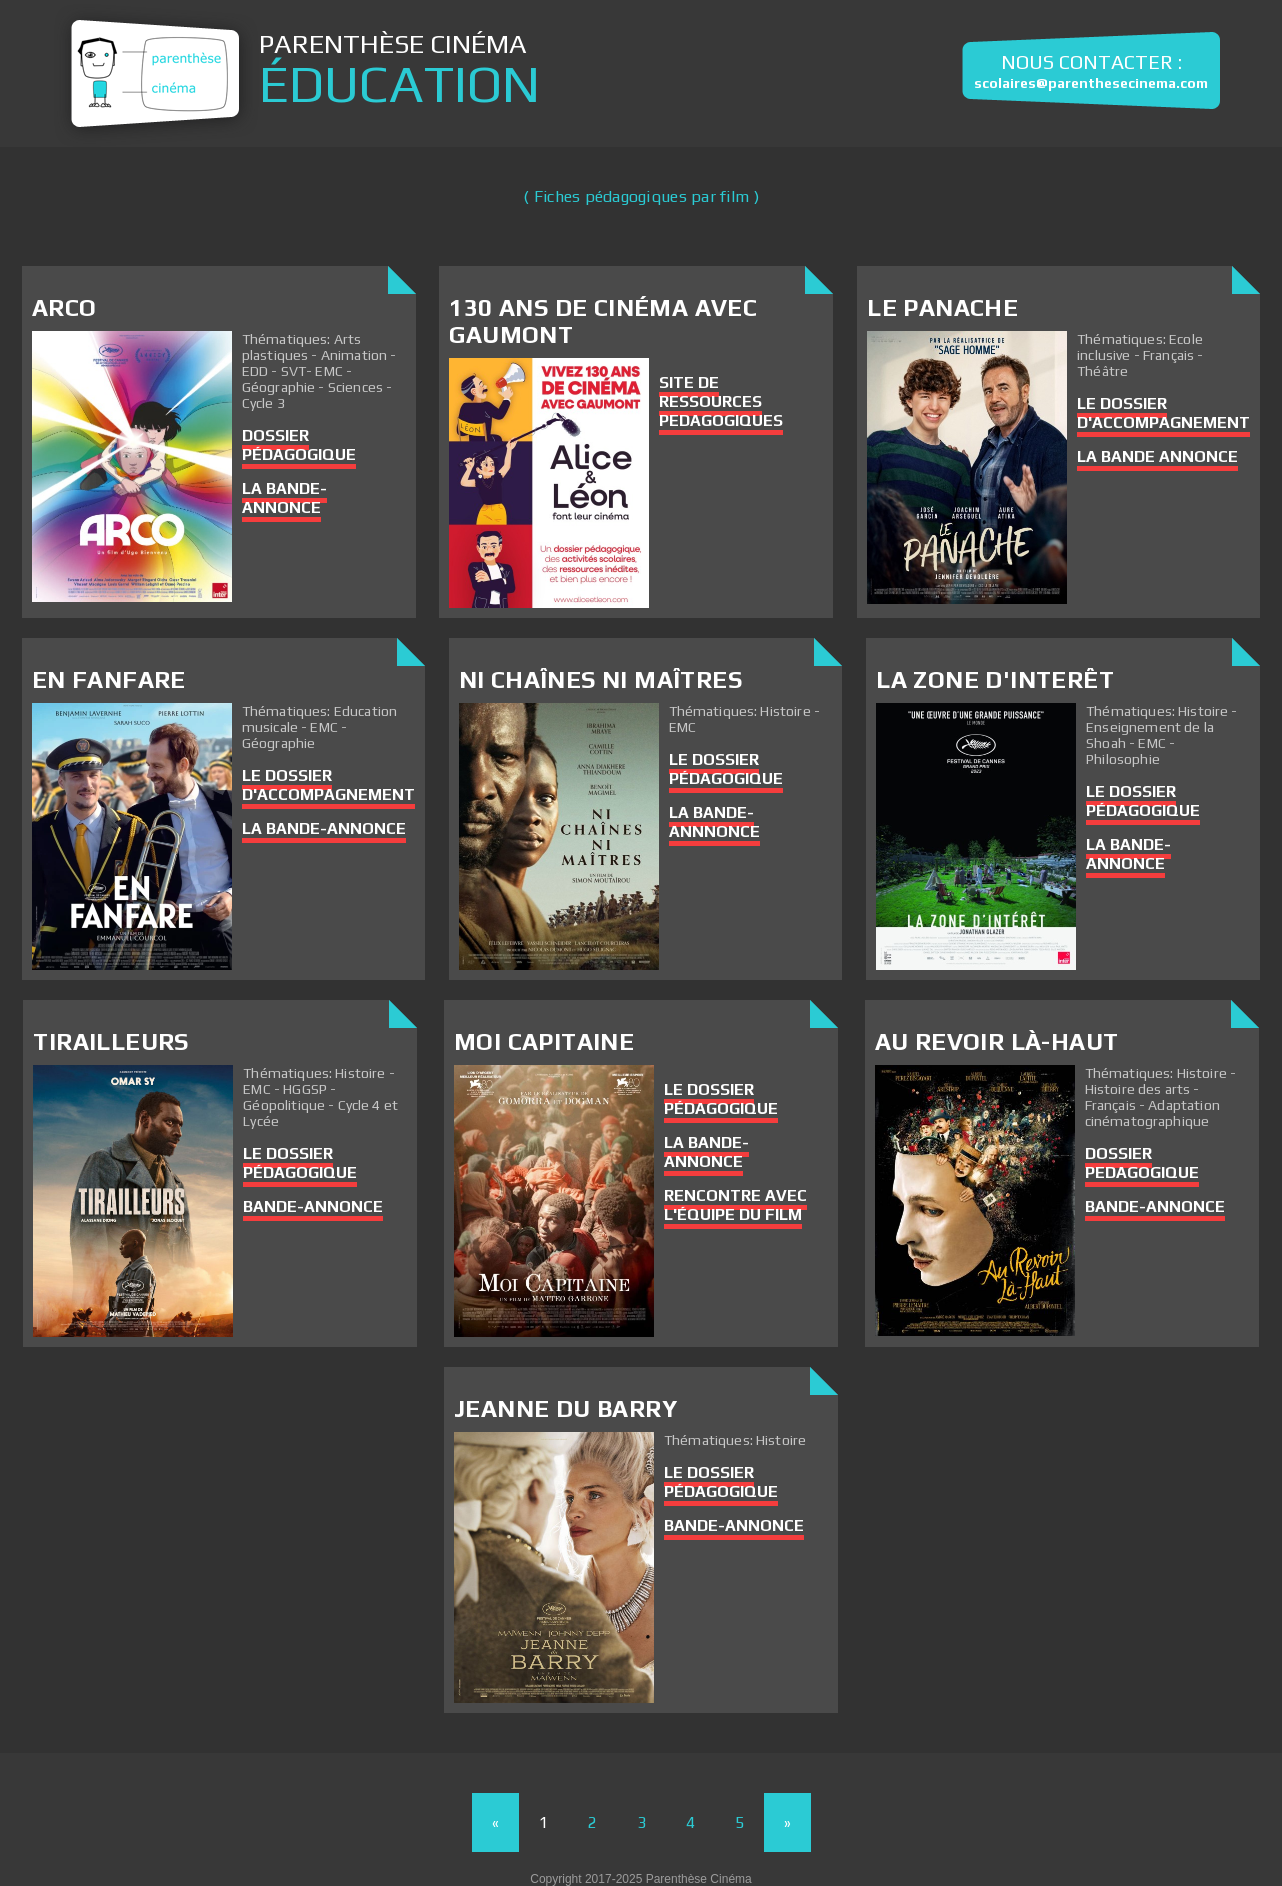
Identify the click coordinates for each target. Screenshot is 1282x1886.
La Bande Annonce (1157, 456)
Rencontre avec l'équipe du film (735, 1205)
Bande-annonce (1155, 1206)
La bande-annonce (284, 498)
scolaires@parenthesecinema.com (1091, 83)
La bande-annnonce (714, 822)
